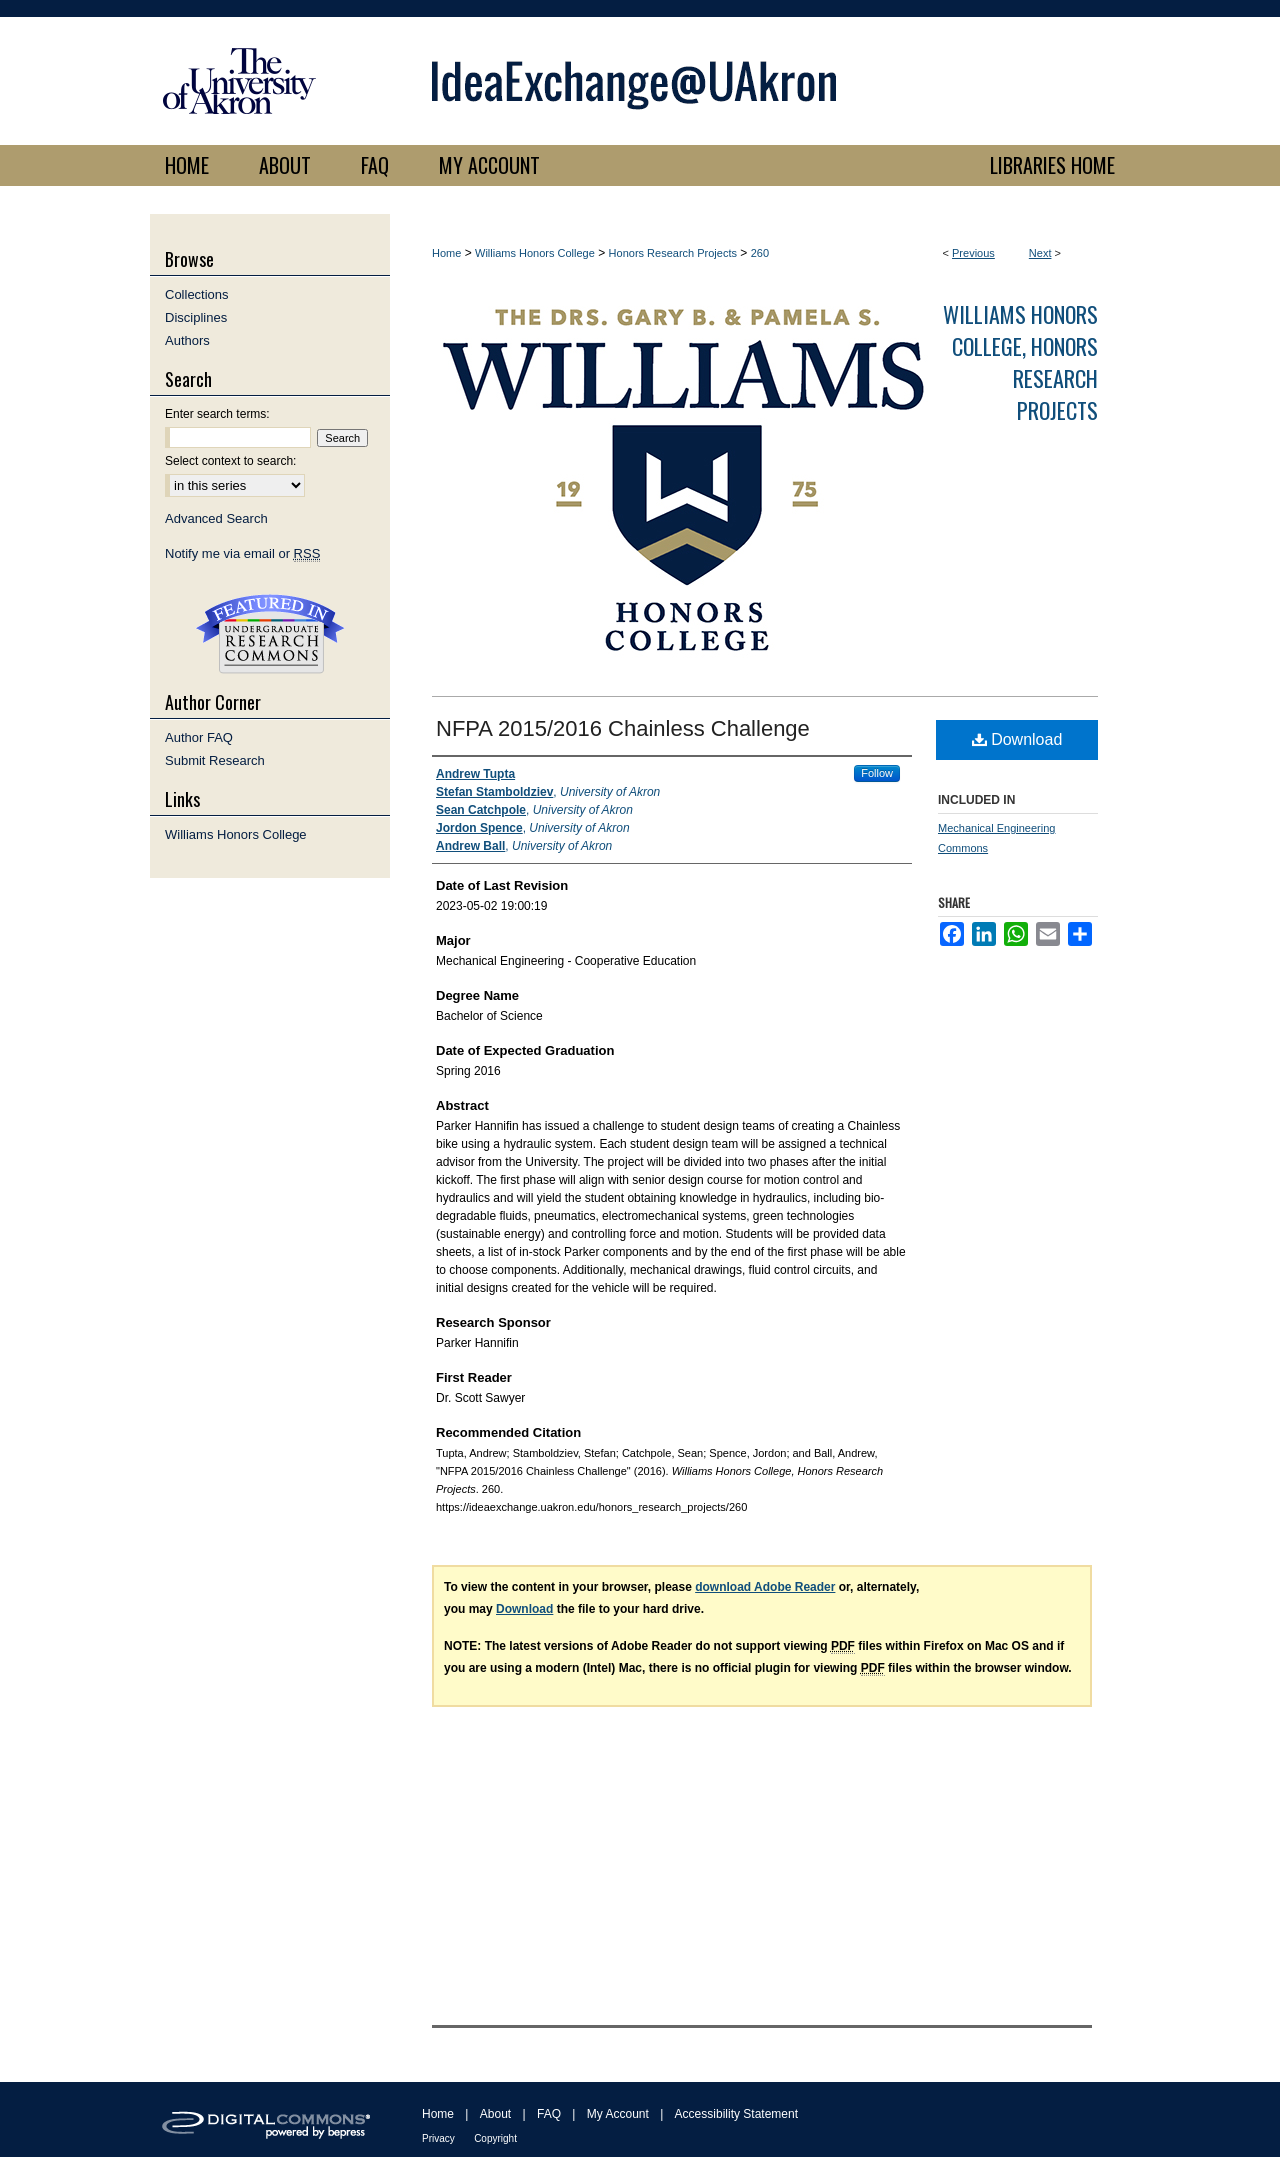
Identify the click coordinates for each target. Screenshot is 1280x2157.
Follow (877, 773)
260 (760, 253)
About (495, 2114)
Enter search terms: (217, 414)
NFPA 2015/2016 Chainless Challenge (623, 728)
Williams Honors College (535, 253)
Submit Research (215, 760)
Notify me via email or (242, 553)
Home (446, 253)
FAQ (549, 2114)
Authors (187, 340)
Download (1017, 739)
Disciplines (196, 317)
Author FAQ (199, 737)
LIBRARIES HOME (1052, 165)
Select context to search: (230, 461)
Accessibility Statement (736, 2114)
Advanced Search (216, 518)
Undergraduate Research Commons (270, 634)
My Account (618, 2114)
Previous (973, 253)
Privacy (438, 2138)
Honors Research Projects (673, 253)
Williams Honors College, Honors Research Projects (1020, 362)
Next (1040, 253)
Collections (197, 294)
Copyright (495, 2138)
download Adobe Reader (765, 1587)
